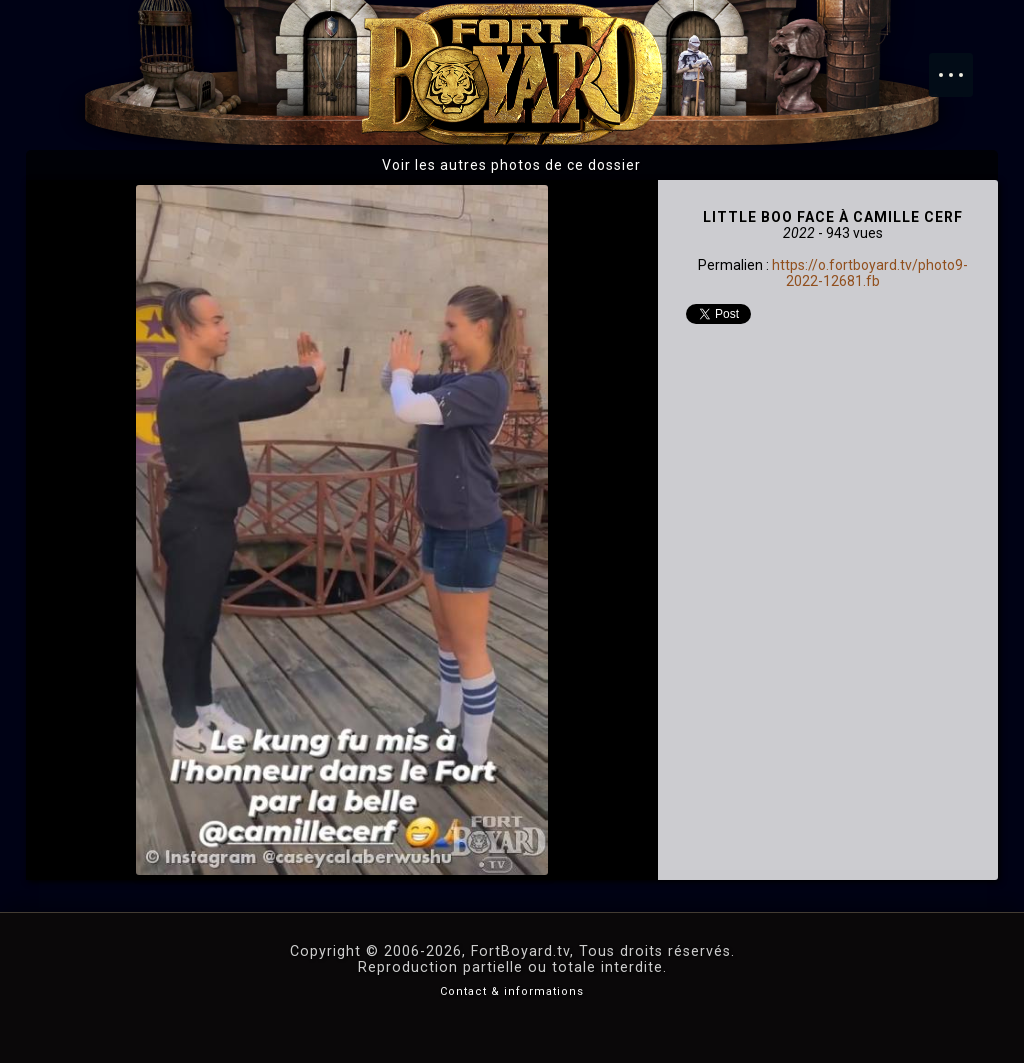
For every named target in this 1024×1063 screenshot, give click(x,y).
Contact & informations (512, 991)
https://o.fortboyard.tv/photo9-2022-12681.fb (870, 273)
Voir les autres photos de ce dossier (511, 165)
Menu (961, 65)
